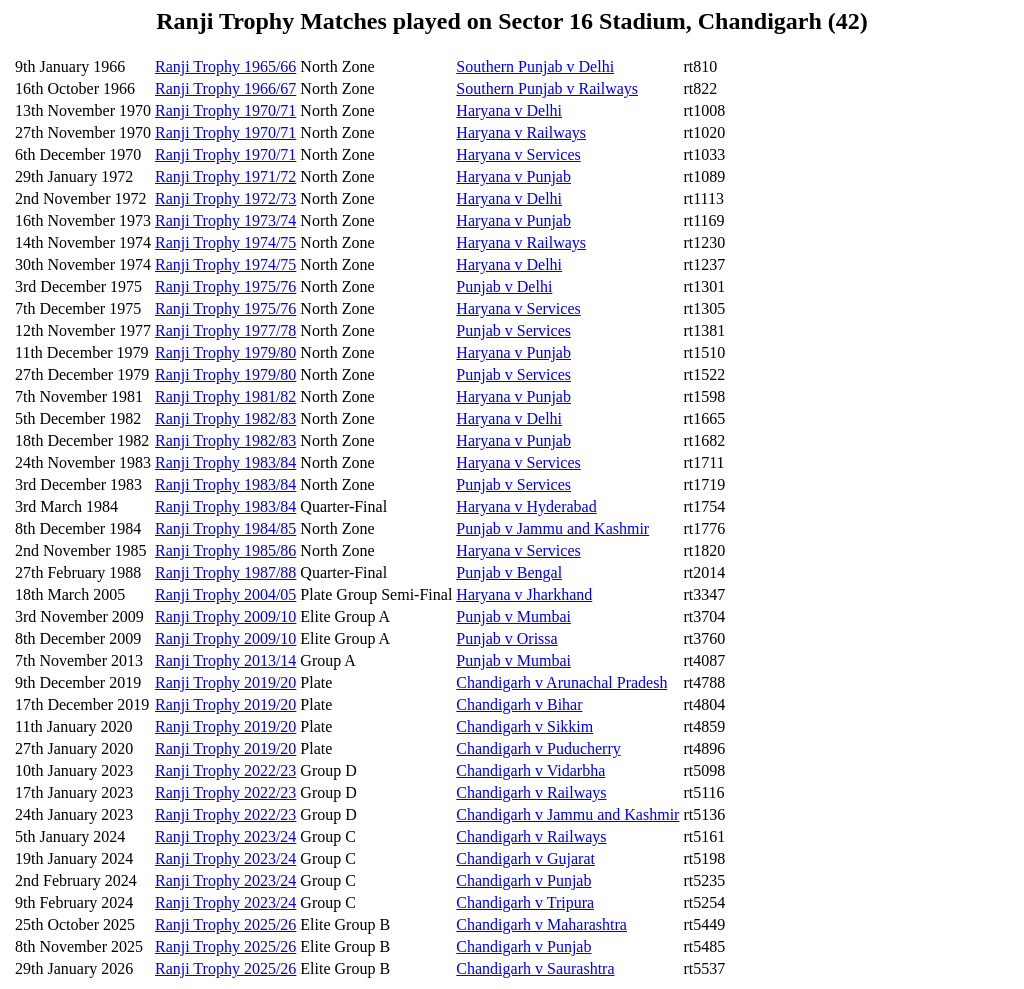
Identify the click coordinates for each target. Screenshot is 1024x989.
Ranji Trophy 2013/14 (225, 660)
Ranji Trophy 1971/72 (225, 176)
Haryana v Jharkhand (524, 594)
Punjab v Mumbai (513, 616)
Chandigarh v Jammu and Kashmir (567, 814)
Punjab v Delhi (504, 286)
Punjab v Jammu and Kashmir (552, 528)
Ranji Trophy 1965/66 (225, 66)
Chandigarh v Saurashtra (535, 968)
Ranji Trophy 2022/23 (225, 770)
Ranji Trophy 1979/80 (225, 352)
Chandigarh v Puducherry (538, 748)
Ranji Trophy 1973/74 (225, 220)
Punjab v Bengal (509, 572)
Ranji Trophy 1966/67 (225, 88)
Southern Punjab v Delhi (535, 66)
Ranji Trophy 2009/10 (225, 616)
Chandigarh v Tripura (525, 902)
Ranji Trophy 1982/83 (225, 418)
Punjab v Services (513, 330)
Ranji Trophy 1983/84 (225, 462)
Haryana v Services (518, 154)
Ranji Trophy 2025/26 (225, 924)
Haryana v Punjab (513, 176)
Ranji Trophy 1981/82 (225, 396)
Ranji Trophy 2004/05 (225, 594)
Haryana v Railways (521, 132)
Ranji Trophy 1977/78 (225, 330)
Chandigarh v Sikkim (524, 726)
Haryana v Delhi (509, 110)
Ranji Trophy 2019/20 (225, 682)
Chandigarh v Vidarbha (530, 770)
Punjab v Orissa (506, 638)
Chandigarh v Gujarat (525, 858)
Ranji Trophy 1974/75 (225, 242)
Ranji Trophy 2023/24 (225, 836)
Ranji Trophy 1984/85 (225, 528)
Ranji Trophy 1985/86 (225, 550)
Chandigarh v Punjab (523, 880)
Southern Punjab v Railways (547, 88)
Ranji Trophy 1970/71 (225, 110)
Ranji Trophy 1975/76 (225, 286)
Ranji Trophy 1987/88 (225, 572)
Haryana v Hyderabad (526, 506)
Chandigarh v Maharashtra (541, 924)
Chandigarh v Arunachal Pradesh (561, 682)
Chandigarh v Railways (531, 792)
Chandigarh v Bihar (519, 704)
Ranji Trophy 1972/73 (225, 198)
